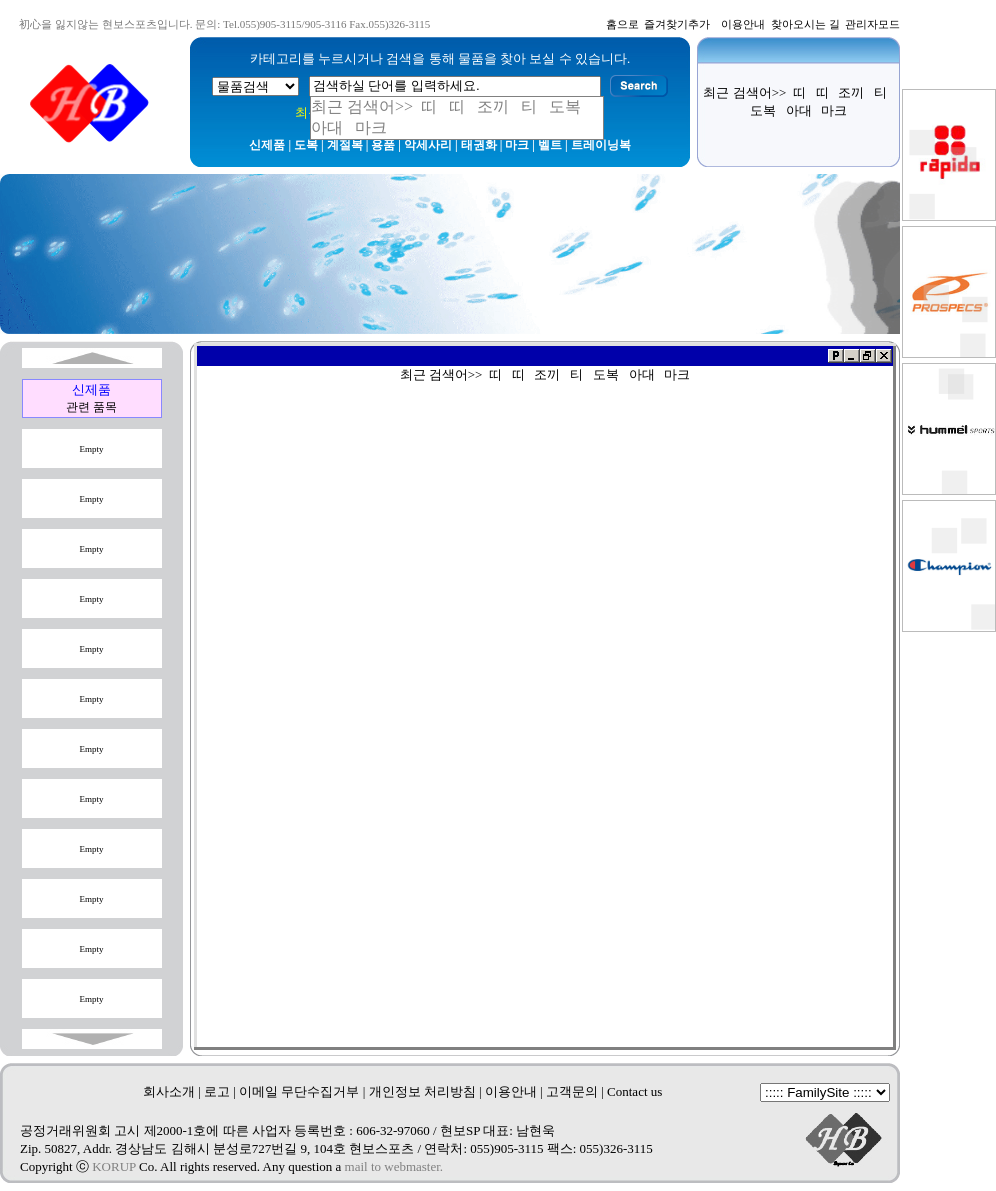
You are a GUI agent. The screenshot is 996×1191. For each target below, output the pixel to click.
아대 (799, 110)
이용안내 (743, 24)
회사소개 (169, 1091)
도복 (306, 145)
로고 (217, 1091)
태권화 (479, 145)
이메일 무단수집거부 (299, 1091)
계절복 (345, 145)
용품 (383, 145)
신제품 (267, 145)
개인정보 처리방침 (422, 1091)
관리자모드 (872, 24)
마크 (517, 145)
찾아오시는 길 (805, 24)
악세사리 (428, 145)
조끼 (851, 92)
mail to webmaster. (394, 1166)
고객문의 (572, 1091)
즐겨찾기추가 (677, 24)
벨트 (550, 145)
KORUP (114, 1166)
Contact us (634, 1091)
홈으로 (622, 24)
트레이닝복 (601, 145)
